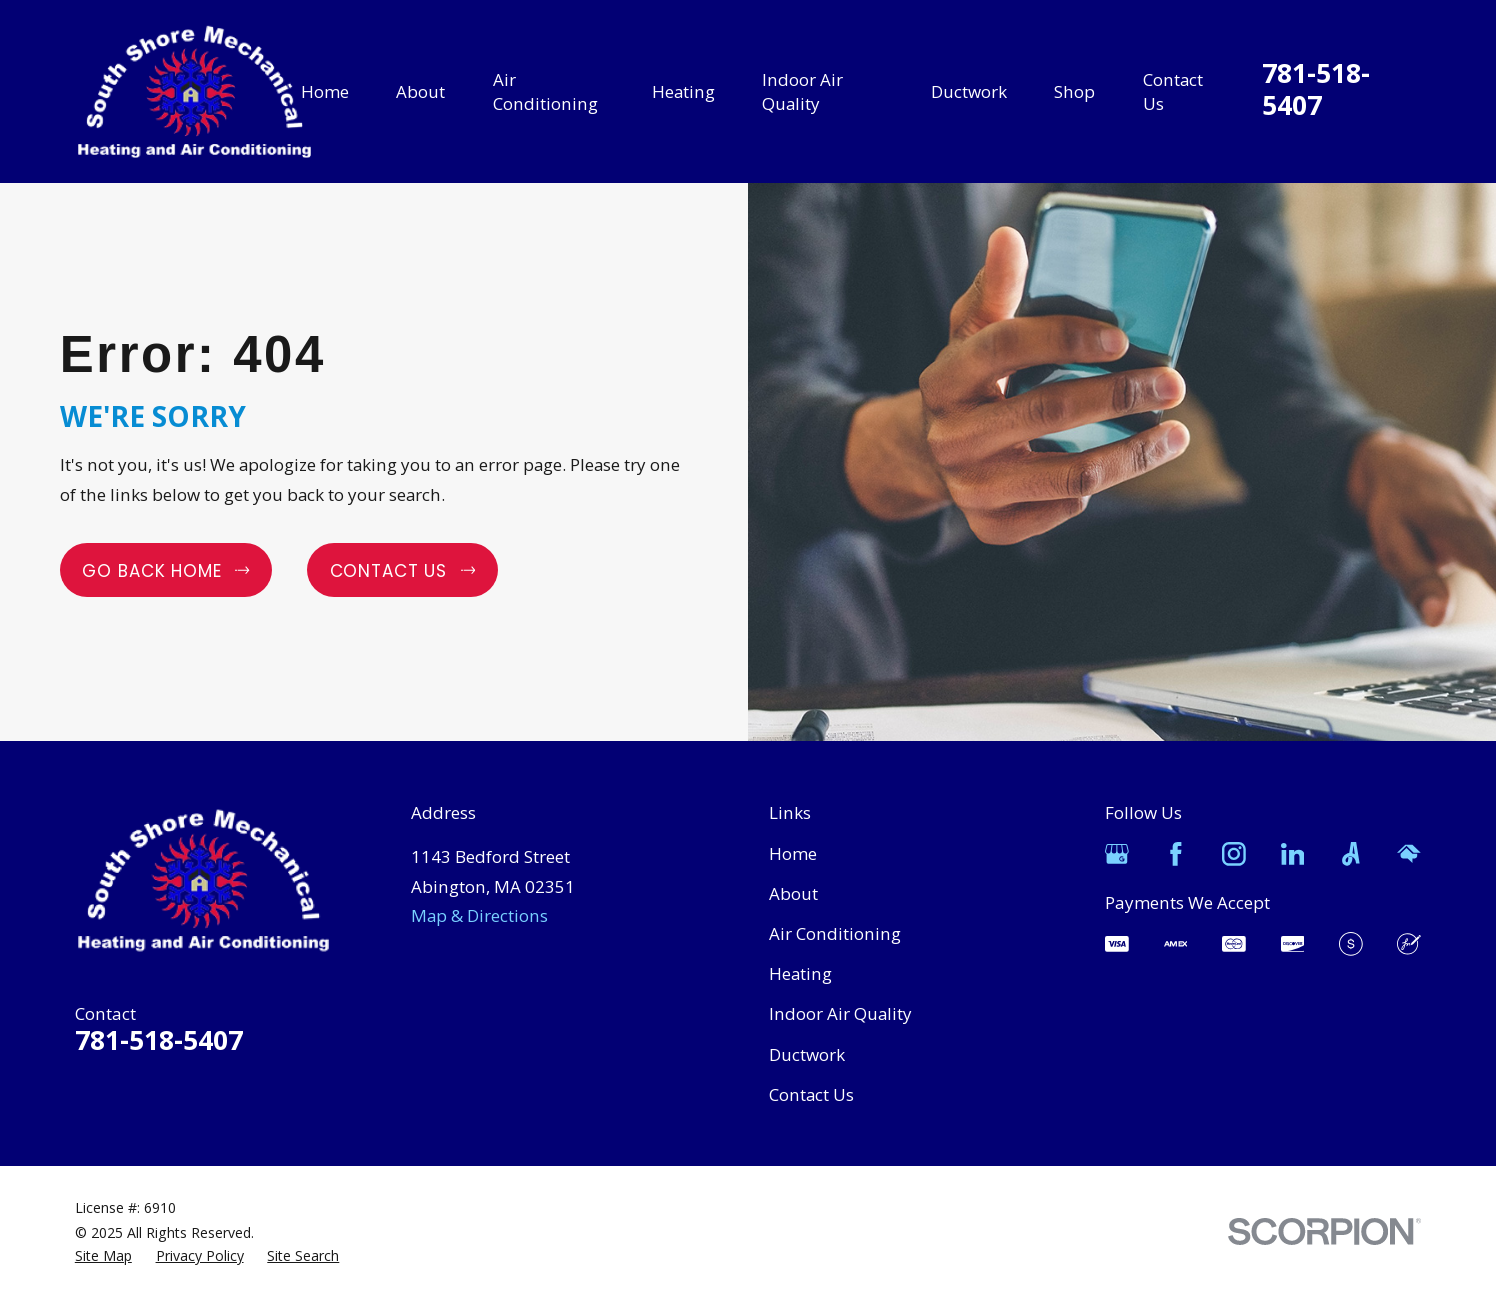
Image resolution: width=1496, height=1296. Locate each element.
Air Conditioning (835, 933)
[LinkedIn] (1293, 854)
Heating (800, 973)
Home (793, 853)
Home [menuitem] (325, 91)
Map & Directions (479, 915)
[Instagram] (1234, 854)
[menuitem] (103, 1256)
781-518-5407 (1316, 89)
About (793, 893)
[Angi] (1351, 854)
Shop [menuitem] (1074, 91)
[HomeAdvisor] (1409, 854)
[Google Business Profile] (1117, 854)
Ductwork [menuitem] (969, 91)
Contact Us (811, 1094)
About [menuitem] (420, 91)
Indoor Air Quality (840, 1013)
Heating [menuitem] (683, 91)
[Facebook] (1176, 854)
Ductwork (807, 1054)
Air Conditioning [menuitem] (545, 91)
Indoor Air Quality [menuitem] (802, 91)
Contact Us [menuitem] (1173, 91)
